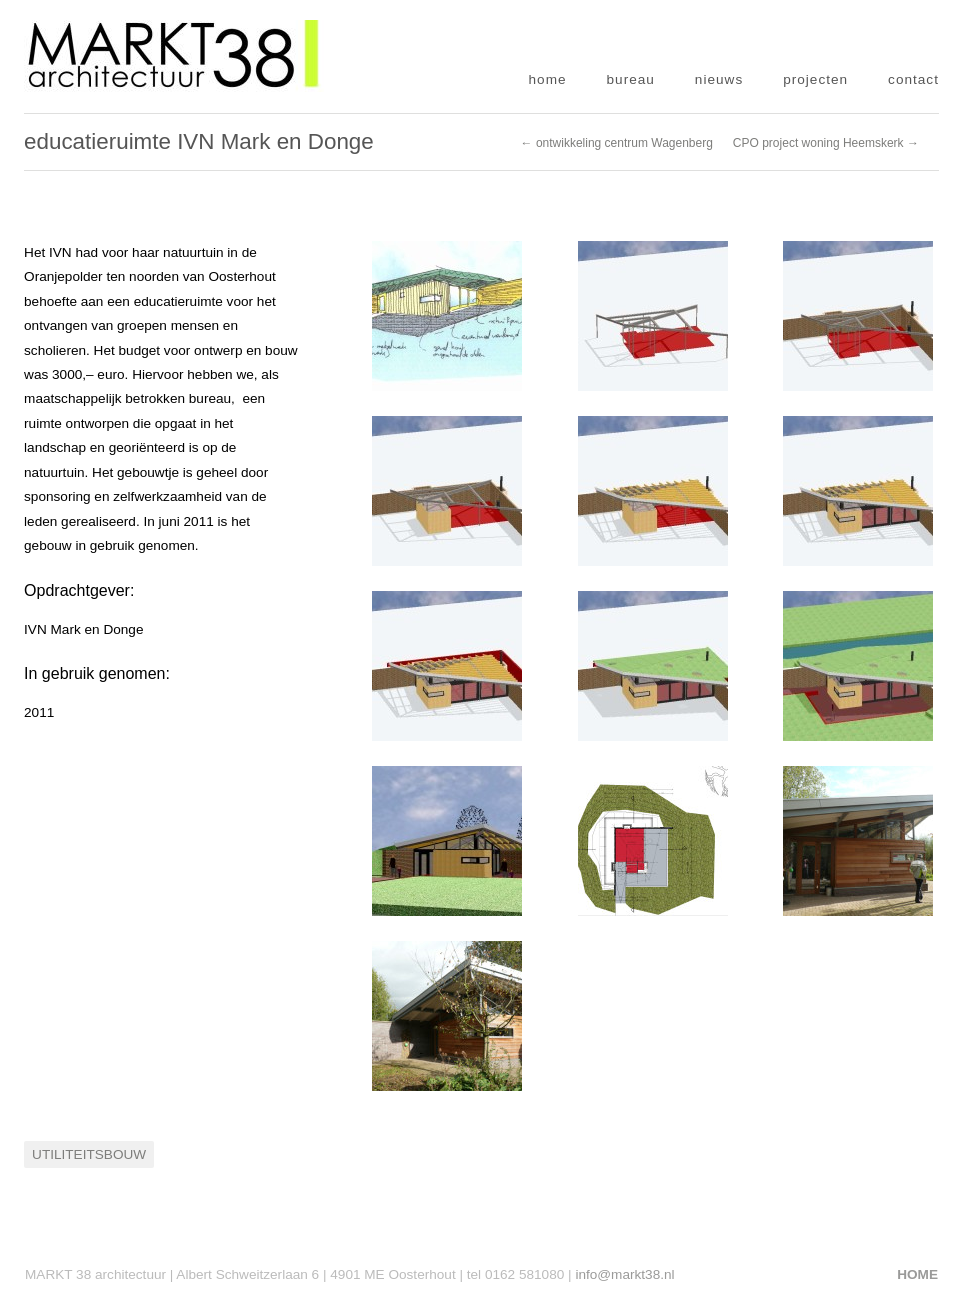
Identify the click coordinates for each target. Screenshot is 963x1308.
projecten (815, 79)
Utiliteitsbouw (89, 1154)
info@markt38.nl (624, 1274)
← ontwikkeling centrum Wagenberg (617, 143)
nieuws (719, 79)
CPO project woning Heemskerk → (826, 143)
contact (913, 79)
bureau (631, 79)
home (548, 79)
